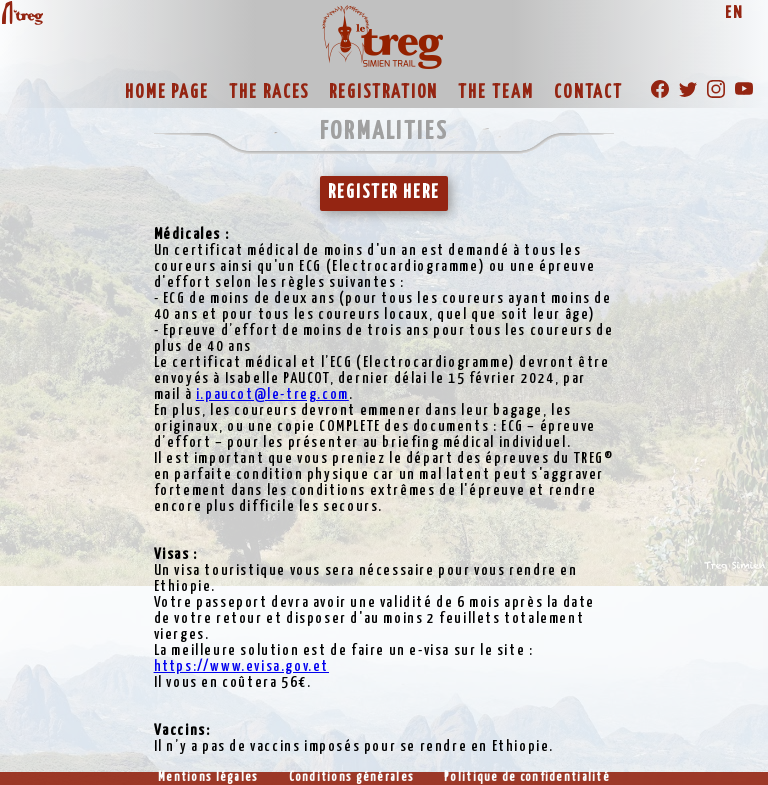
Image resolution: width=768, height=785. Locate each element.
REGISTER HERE (384, 193)
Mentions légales (208, 778)
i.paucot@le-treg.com (272, 394)
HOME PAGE (167, 93)
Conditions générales (352, 778)
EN (734, 13)
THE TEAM (495, 93)
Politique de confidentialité (527, 778)
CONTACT (588, 93)
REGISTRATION (383, 93)
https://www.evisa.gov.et (241, 666)
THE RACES (269, 93)
